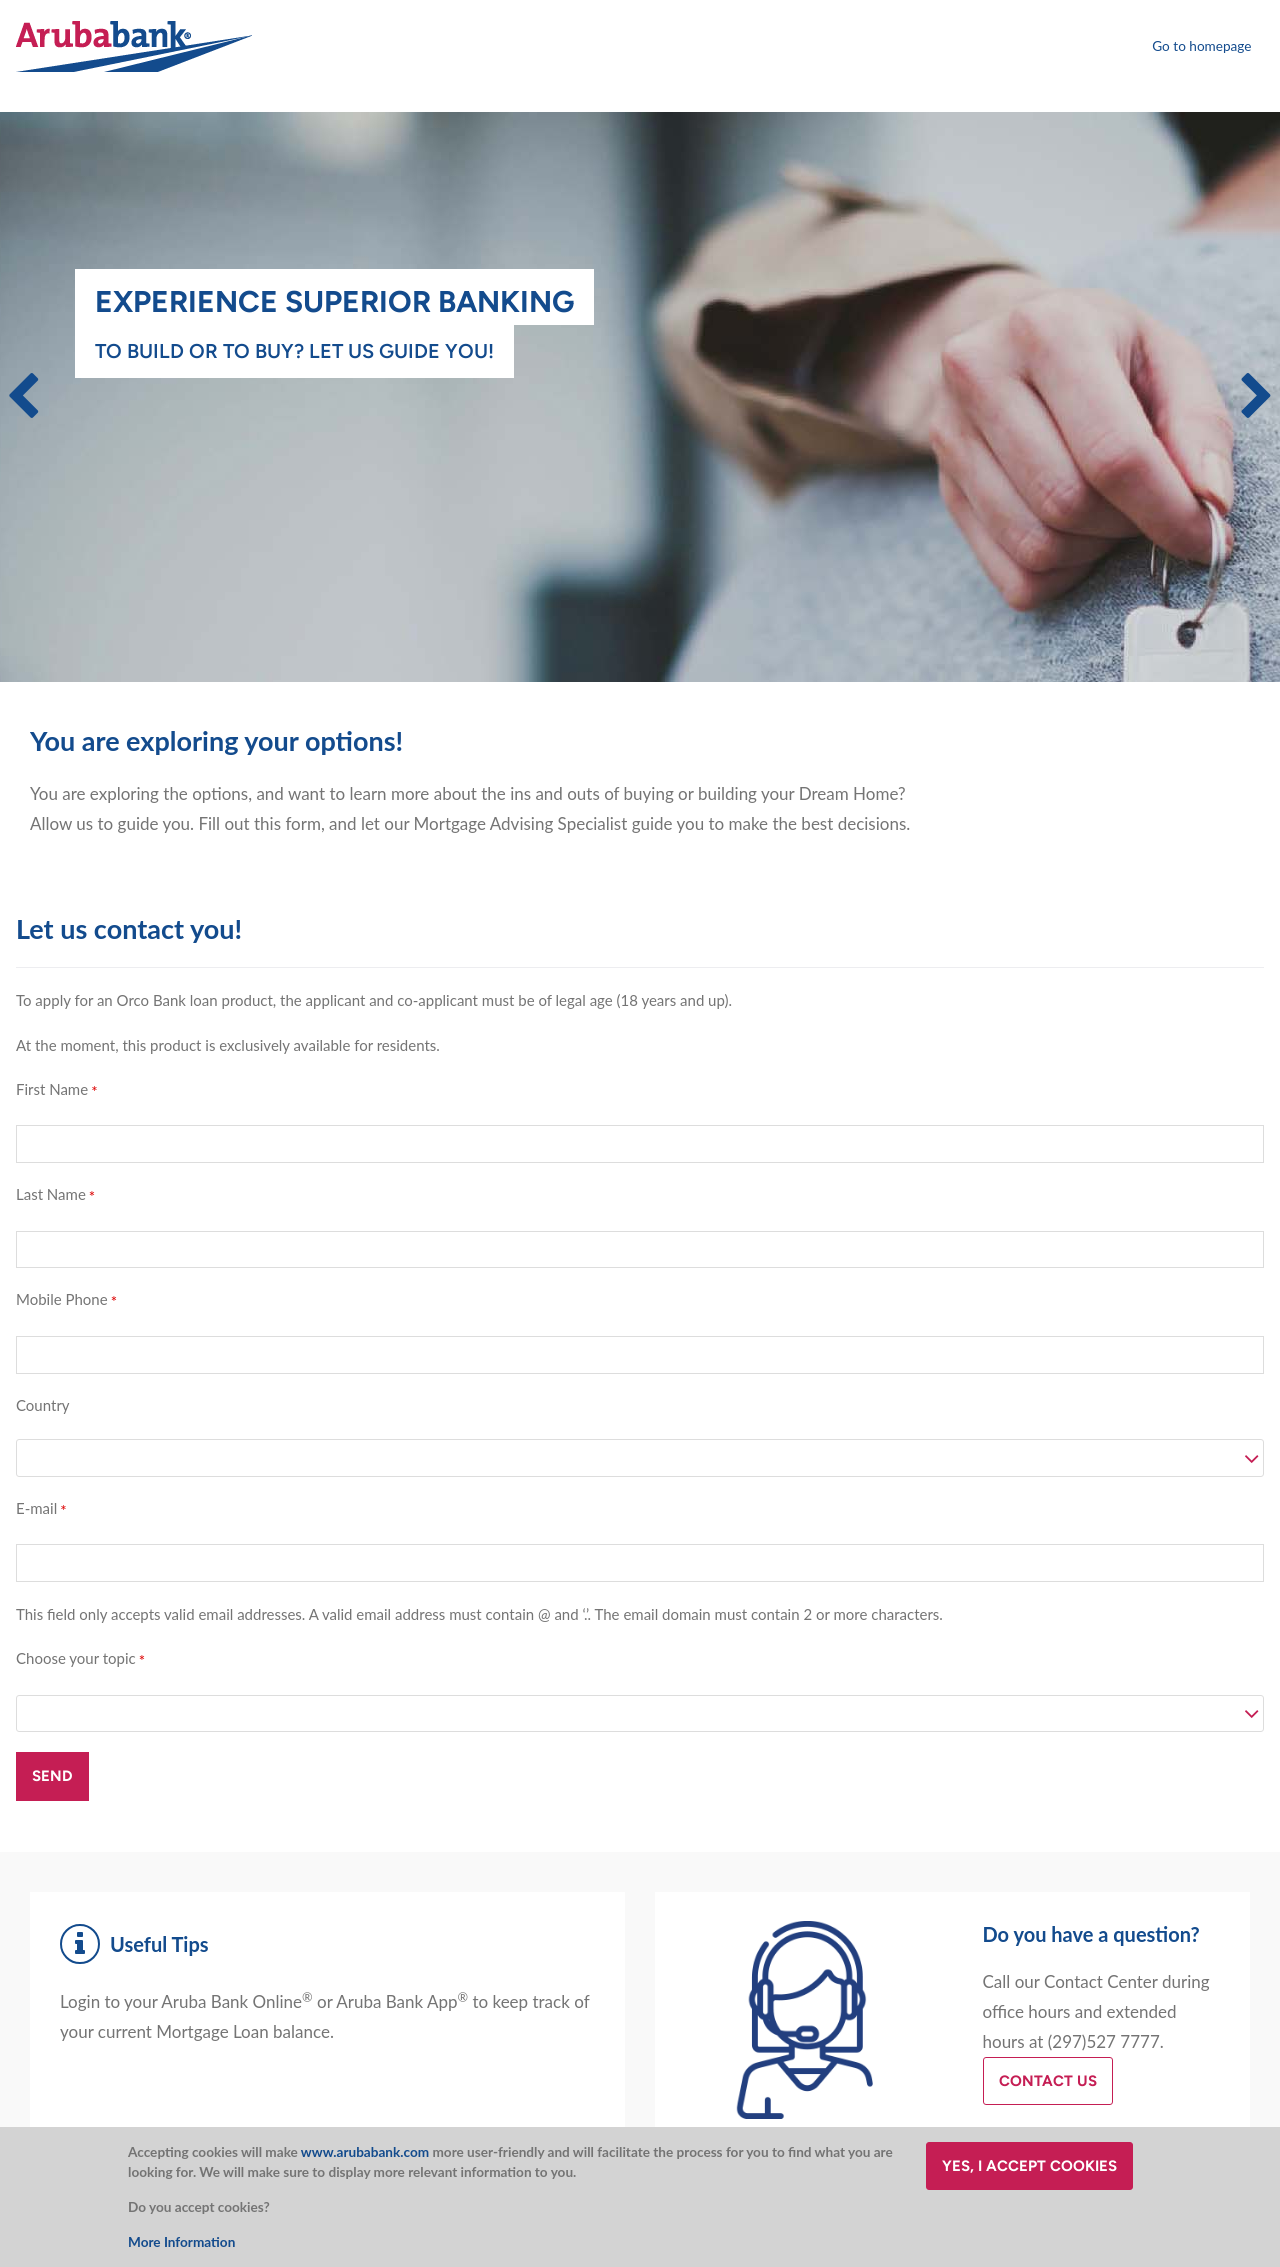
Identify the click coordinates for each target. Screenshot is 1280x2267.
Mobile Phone (62, 1299)
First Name (52, 1089)
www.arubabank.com (365, 2152)
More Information (181, 2242)
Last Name (51, 1194)
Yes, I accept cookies (1029, 2166)
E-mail (36, 1508)
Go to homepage (1201, 46)
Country (43, 1405)
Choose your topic (76, 1658)
